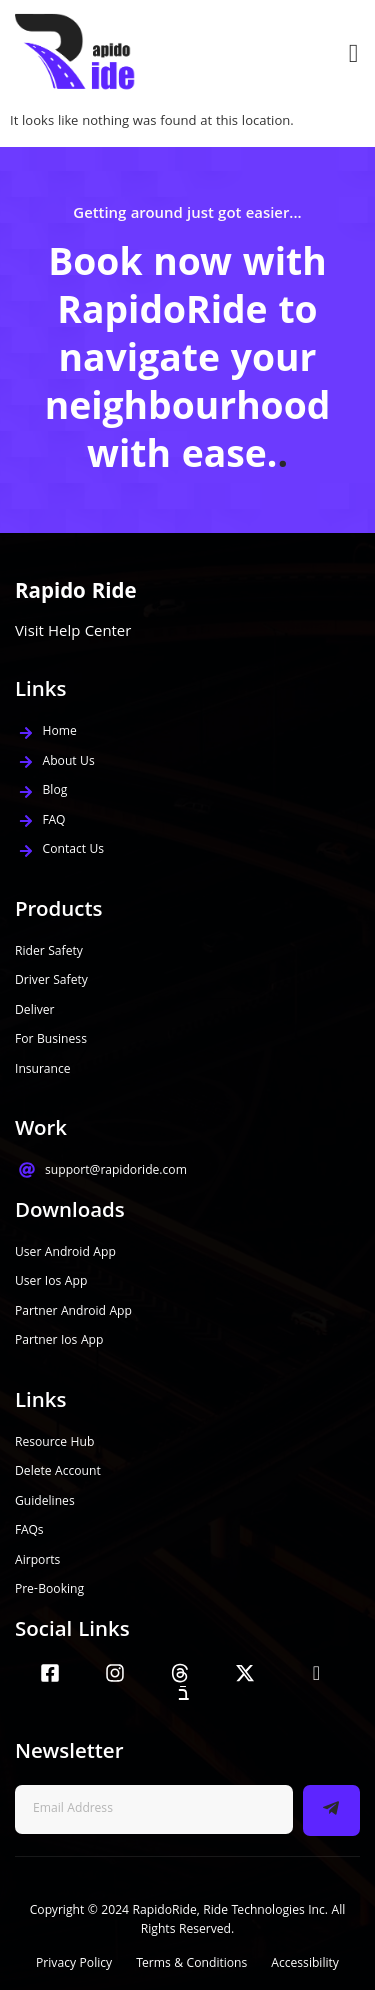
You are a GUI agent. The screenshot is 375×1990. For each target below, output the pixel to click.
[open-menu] (349, 53)
